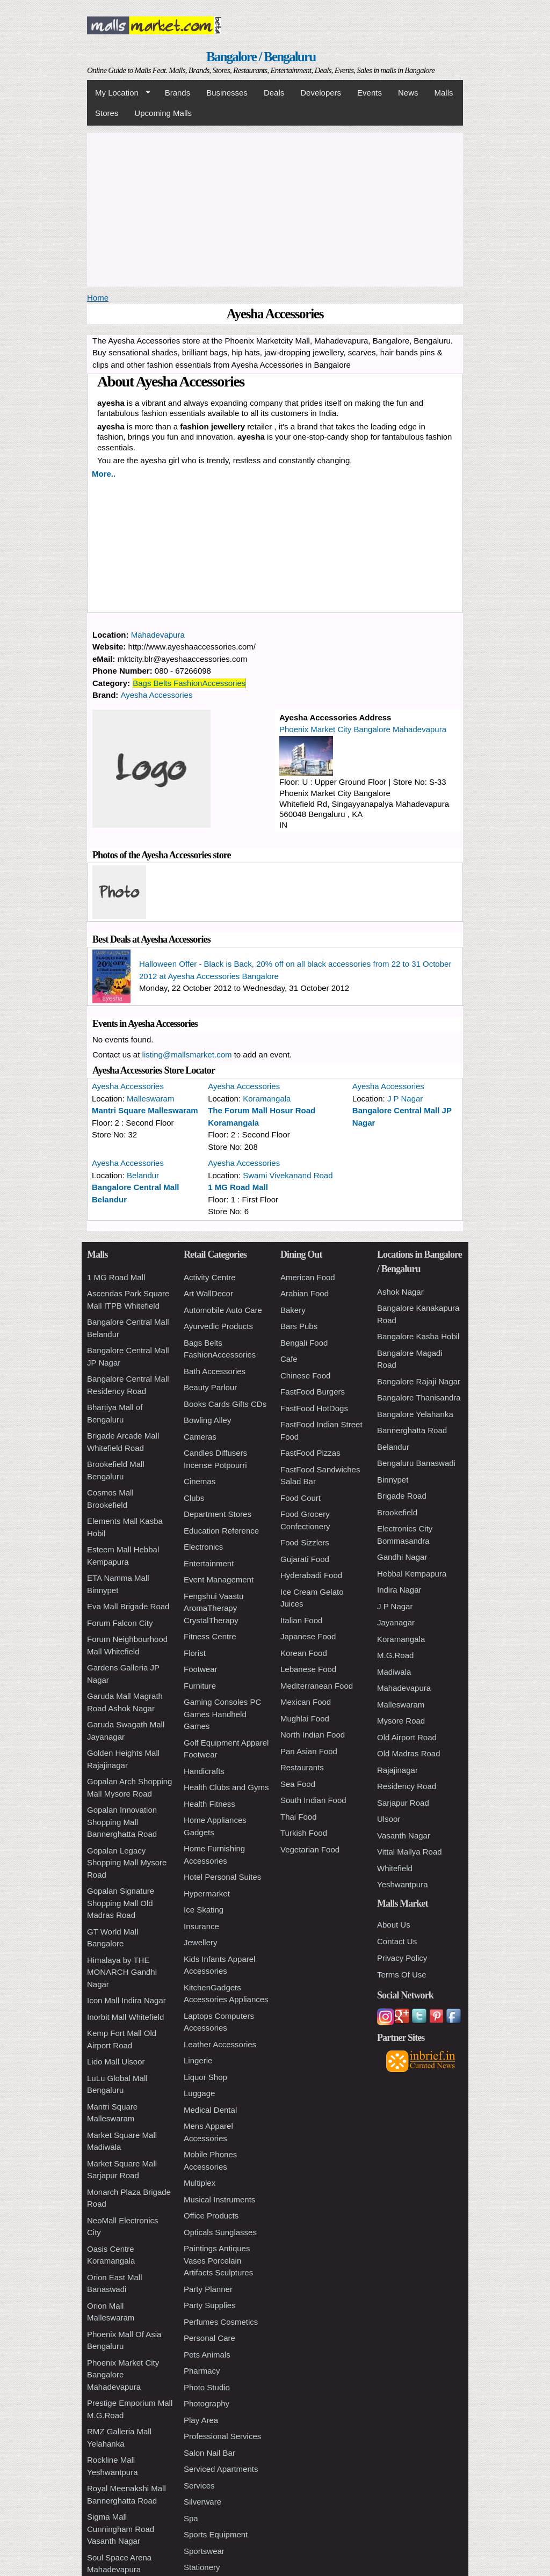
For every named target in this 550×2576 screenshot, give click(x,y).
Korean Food (303, 1653)
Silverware (202, 2501)
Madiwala (394, 1671)
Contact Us (397, 1941)
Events (369, 92)
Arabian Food (304, 1293)
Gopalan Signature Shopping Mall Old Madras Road (120, 1903)
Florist (195, 1653)
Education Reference (221, 1530)
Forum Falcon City (120, 1623)
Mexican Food (305, 1701)
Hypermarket (207, 1893)
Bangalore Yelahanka (415, 1414)
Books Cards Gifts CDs (225, 1404)
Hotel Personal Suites (222, 1876)
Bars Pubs (298, 1326)
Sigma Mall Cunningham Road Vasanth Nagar (120, 2528)
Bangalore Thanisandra (419, 1397)
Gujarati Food (304, 1559)
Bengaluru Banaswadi (416, 1463)
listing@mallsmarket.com (187, 1054)
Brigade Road (401, 1495)
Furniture (200, 1685)
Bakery (293, 1310)
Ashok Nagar (400, 1291)
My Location (118, 93)
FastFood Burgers (312, 1391)
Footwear (201, 1669)
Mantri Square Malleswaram (145, 1110)
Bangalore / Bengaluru (260, 56)
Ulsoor (388, 1818)
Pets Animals (207, 2354)
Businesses (227, 92)
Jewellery (201, 1942)
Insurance (201, 1926)
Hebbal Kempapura (411, 1573)
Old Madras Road (408, 1753)
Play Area (201, 2420)
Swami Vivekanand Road (287, 1175)
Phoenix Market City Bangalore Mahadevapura (362, 729)
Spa (191, 2518)
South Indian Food (313, 1800)
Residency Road (406, 1786)
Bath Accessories (214, 1371)
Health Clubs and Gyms (226, 1787)
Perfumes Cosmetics (221, 2321)
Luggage (199, 2093)
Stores (106, 113)
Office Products (211, 2215)
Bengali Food (304, 1342)
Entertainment (209, 1563)
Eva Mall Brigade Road (128, 1606)
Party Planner (208, 2289)
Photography (206, 2403)
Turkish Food (303, 1832)
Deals (274, 92)
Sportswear (204, 2551)
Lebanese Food (308, 1669)
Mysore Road (401, 1720)
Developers (320, 92)
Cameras (200, 1436)
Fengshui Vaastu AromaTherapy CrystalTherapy (213, 1608)
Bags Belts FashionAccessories (189, 683)
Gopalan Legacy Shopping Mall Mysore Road (127, 1862)
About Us (393, 1924)
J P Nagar (405, 1098)
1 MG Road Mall (238, 1187)
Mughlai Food (304, 1718)
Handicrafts (204, 1771)
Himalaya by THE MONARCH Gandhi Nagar (122, 1972)
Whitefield (394, 1868)
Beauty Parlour (210, 1387)
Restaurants (302, 1767)
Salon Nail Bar (209, 2452)
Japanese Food (308, 1636)
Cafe (289, 1358)
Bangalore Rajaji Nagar (418, 1381)
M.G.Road (395, 1655)
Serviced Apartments (221, 2468)
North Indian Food (312, 1734)
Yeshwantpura (402, 1884)
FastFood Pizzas (310, 1452)
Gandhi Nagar (402, 1556)
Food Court (300, 1497)
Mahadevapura (158, 634)
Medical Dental (210, 2109)
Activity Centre (210, 1277)
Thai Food (298, 1816)
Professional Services (222, 2436)
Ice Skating (203, 1909)
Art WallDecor (208, 1293)
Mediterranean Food (316, 1685)
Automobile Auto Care (223, 1310)
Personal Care (209, 2338)
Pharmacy (202, 2370)
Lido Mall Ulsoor (116, 2061)
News (408, 92)
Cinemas (199, 1481)
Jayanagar (396, 1622)
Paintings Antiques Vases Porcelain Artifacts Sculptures (218, 2260)
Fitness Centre (210, 1636)
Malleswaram (150, 1098)
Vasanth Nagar (403, 1835)
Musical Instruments (219, 2199)
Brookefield (397, 1512)
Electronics (203, 1546)
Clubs (194, 1497)
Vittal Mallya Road (409, 1851)
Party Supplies (210, 2305)
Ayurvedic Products (218, 1326)
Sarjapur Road (403, 1802)
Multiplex (199, 2182)
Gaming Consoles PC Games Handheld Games (222, 1714)
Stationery (202, 2567)
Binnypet (392, 1479)
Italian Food (301, 1620)
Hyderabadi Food (311, 1575)
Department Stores (217, 1514)
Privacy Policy (402, 1957)
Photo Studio (207, 2387)
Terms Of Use (401, 1974)
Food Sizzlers (304, 1542)
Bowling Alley (207, 1420)
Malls (443, 92)
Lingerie (198, 2060)
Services (199, 2485)
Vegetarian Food (309, 1849)
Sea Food (297, 1784)
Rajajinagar (397, 1770)
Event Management (219, 1579)
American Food (307, 1277)
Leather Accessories (220, 2044)
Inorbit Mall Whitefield (125, 2017)
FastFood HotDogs (314, 1408)
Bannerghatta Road (412, 1430)
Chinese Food (305, 1375)
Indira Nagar (399, 1589)
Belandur (143, 1175)
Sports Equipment (216, 2534)
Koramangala (267, 1098)
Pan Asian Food (308, 1751)
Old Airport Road (407, 1737)
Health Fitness (209, 1803)
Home (97, 297)
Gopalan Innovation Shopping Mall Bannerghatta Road (122, 1821)
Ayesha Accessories (157, 694)
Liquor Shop (205, 2077)
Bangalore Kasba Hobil (418, 1336)
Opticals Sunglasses (220, 2232)
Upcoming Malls (163, 113)
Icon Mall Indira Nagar (126, 2000)
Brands (178, 92)
